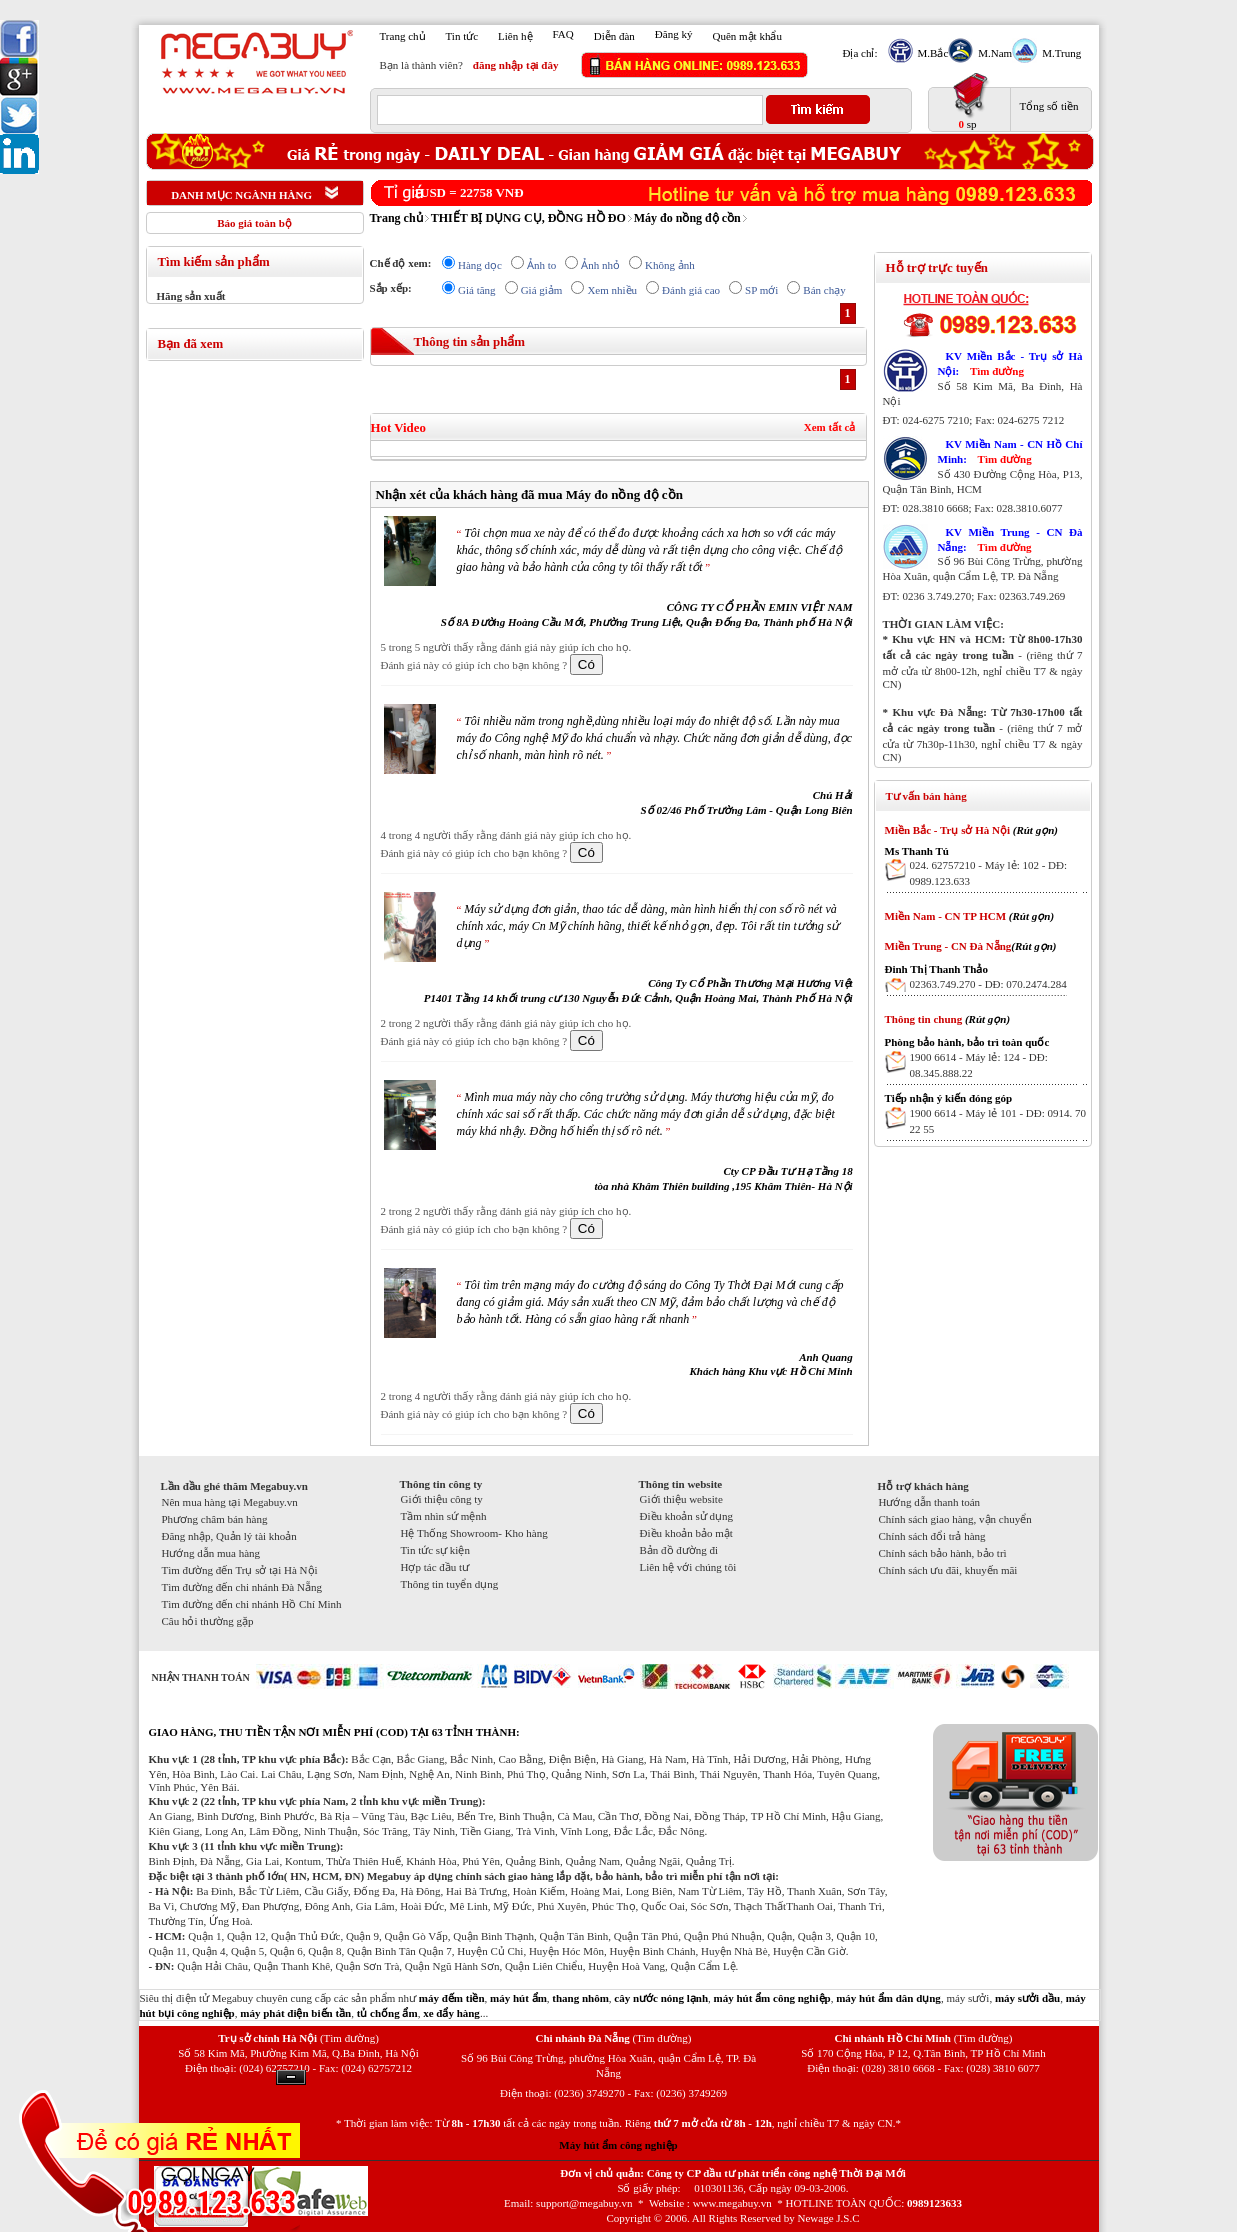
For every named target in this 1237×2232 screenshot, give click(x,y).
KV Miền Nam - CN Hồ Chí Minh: (1010, 451)
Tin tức (462, 36)
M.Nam (992, 53)
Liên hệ (515, 36)
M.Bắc (931, 53)
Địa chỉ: (860, 53)
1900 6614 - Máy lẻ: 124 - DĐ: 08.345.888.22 (979, 1065)
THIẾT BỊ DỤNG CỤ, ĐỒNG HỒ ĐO (528, 218)
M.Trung (1059, 53)
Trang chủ (403, 36)
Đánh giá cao (691, 290)
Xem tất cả (830, 427)
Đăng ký (674, 34)
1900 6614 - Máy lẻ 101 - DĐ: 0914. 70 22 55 (998, 1121)
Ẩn (291, 2077)
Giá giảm (542, 290)
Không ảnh (670, 265)
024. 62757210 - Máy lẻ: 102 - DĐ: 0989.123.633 (989, 873)
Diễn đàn (614, 36)
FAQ (563, 34)
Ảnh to (541, 265)
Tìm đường (997, 371)
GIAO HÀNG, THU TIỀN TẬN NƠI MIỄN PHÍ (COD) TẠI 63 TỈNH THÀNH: (334, 1732)
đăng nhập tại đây (516, 65)
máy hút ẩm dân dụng (888, 1998)
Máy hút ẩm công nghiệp (618, 2145)
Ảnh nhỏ (600, 265)
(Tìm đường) (349, 2038)
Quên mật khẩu (746, 36)
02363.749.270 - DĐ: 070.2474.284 (988, 984)
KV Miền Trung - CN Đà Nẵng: (1010, 539)
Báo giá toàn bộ (254, 223)
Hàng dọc (480, 265)
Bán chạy (824, 290)
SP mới (761, 290)
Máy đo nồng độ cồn (687, 218)
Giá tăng (477, 290)
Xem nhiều (612, 290)
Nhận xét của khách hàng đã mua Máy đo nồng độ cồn (529, 494)
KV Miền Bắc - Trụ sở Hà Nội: (1010, 363)
